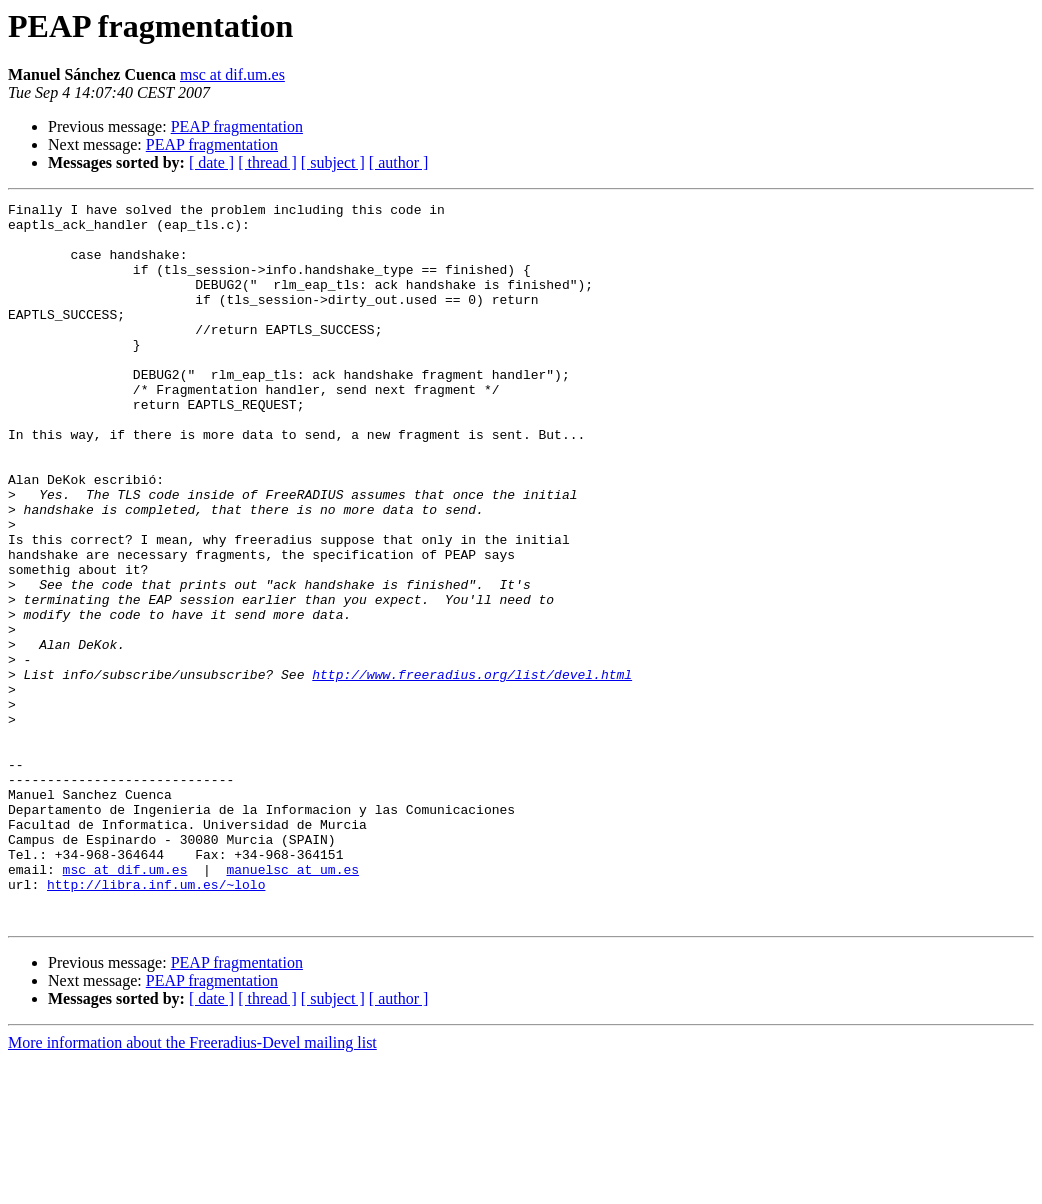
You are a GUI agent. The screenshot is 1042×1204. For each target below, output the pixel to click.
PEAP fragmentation (237, 126)
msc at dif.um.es (232, 74)
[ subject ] (333, 162)
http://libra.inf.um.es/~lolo (156, 1022)
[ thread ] (267, 162)
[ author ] (399, 162)
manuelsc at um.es (292, 1004)
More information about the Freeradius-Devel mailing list (192, 1186)
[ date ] (211, 162)
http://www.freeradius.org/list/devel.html (472, 770)
